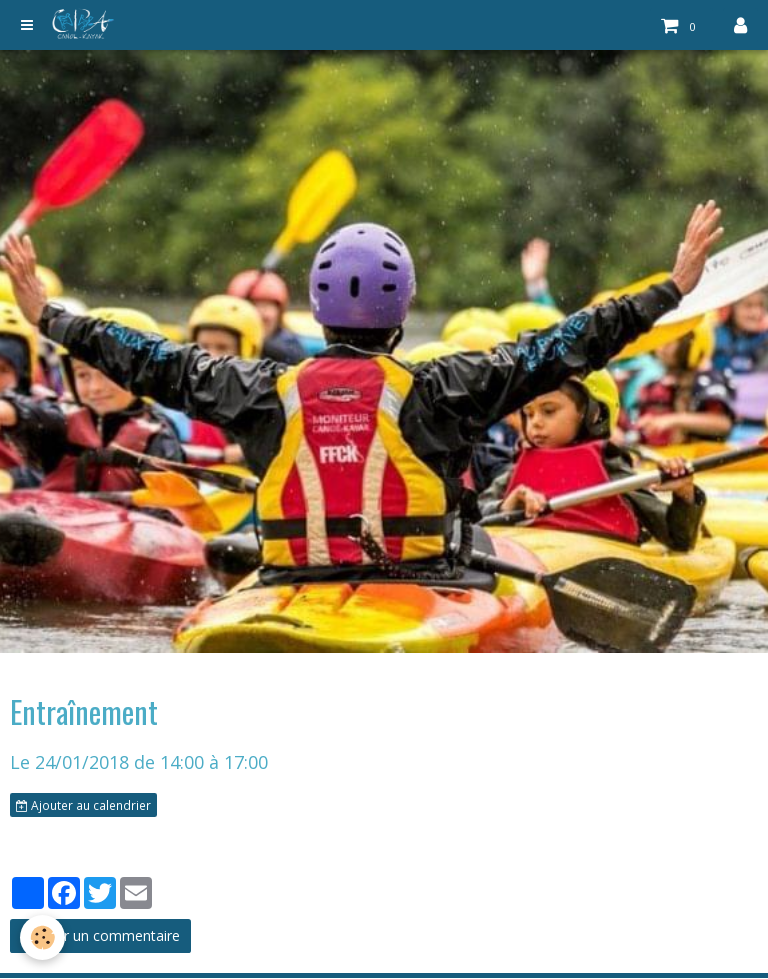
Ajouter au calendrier (83, 805)
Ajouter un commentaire (100, 935)
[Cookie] (42, 937)
